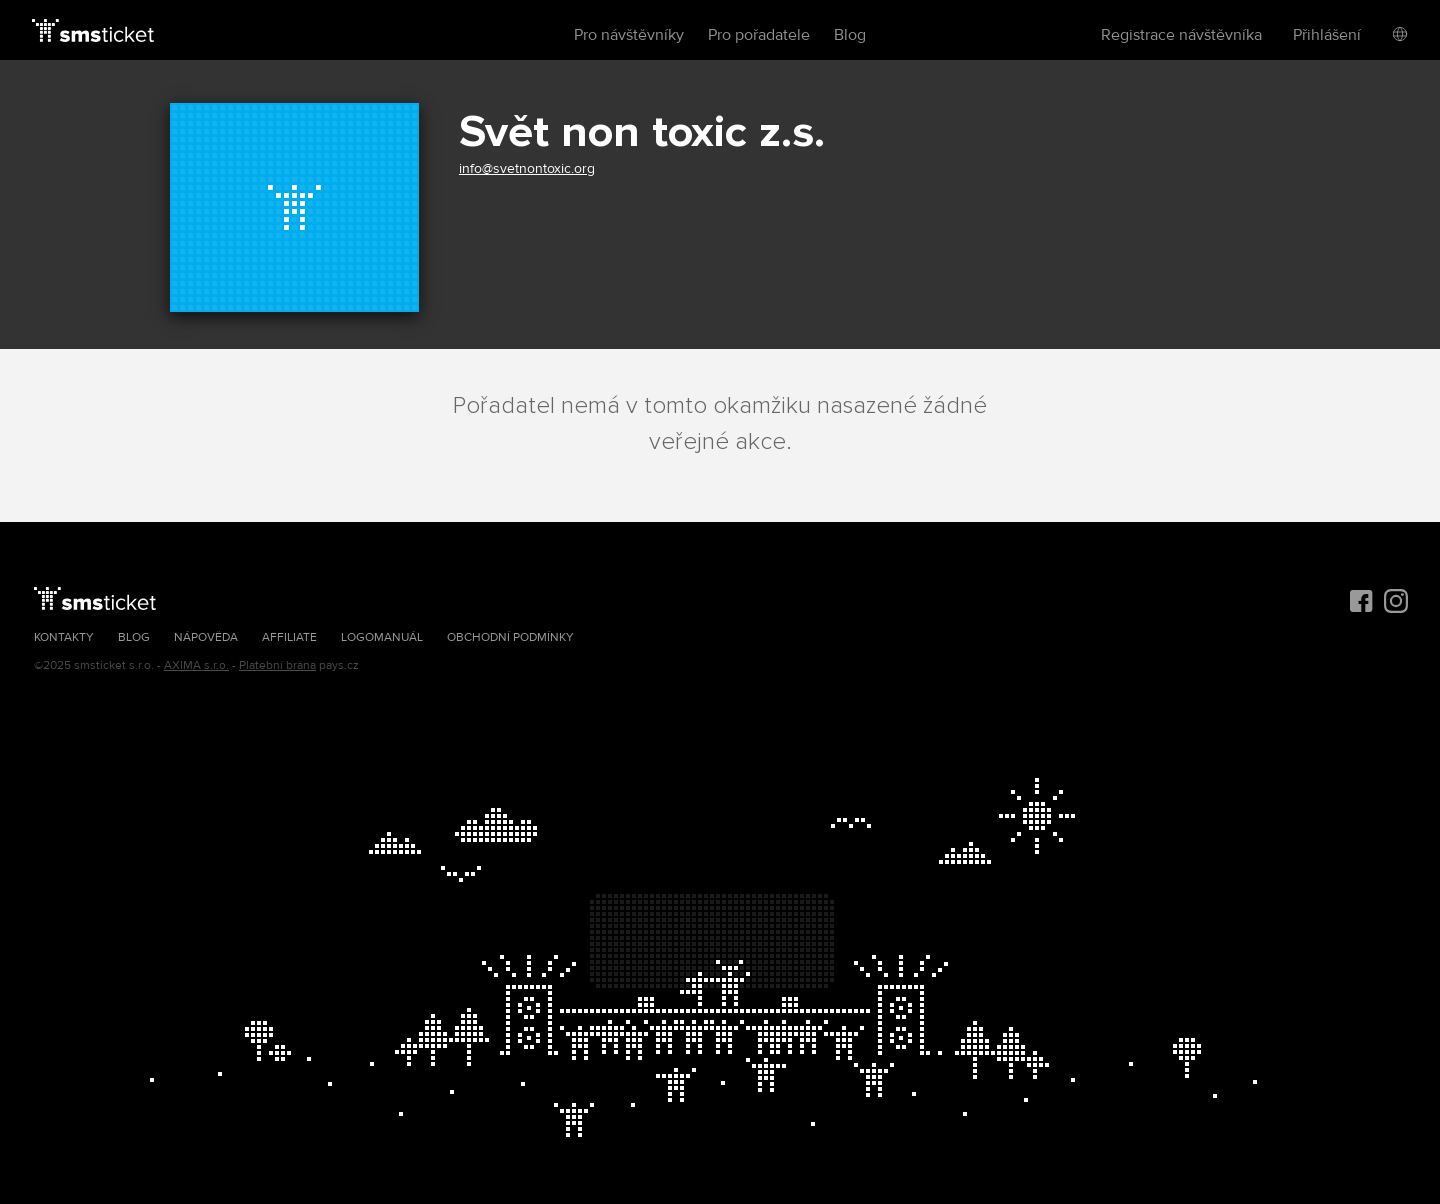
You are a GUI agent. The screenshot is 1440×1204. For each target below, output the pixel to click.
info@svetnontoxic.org (527, 168)
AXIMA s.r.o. (196, 665)
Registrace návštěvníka (1181, 35)
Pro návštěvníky (629, 35)
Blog (850, 35)
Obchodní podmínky (510, 637)
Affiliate (289, 637)
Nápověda (206, 637)
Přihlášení (1327, 35)
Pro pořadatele (759, 35)
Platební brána (277, 665)
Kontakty (64, 637)
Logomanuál (382, 637)
